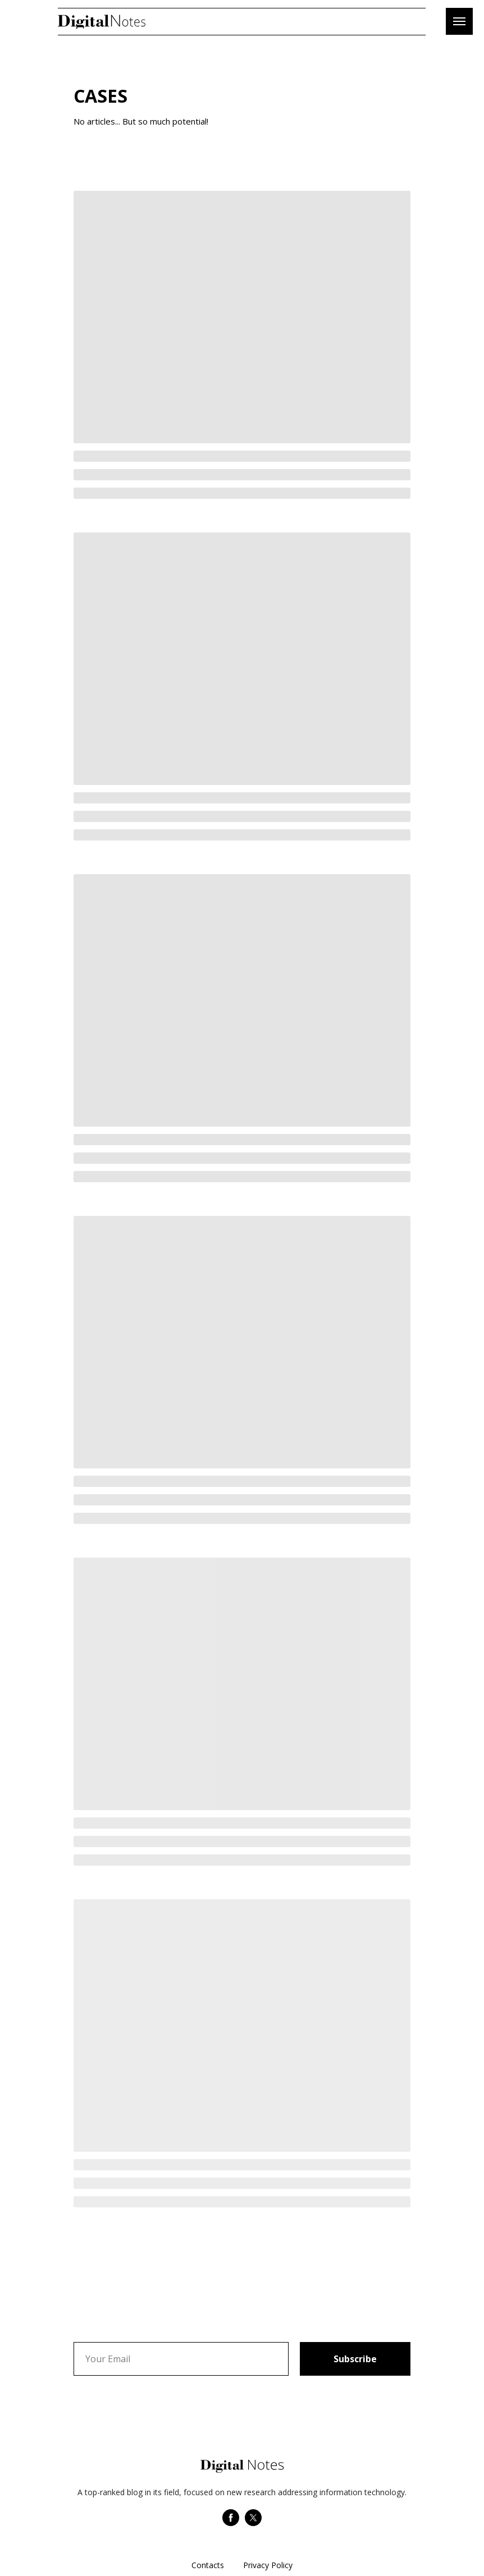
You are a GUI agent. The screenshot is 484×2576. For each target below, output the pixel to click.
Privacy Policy (268, 2565)
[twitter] (253, 2523)
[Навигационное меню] (459, 21)
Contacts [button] (207, 2565)
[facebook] (230, 2523)
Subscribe (355, 2359)
